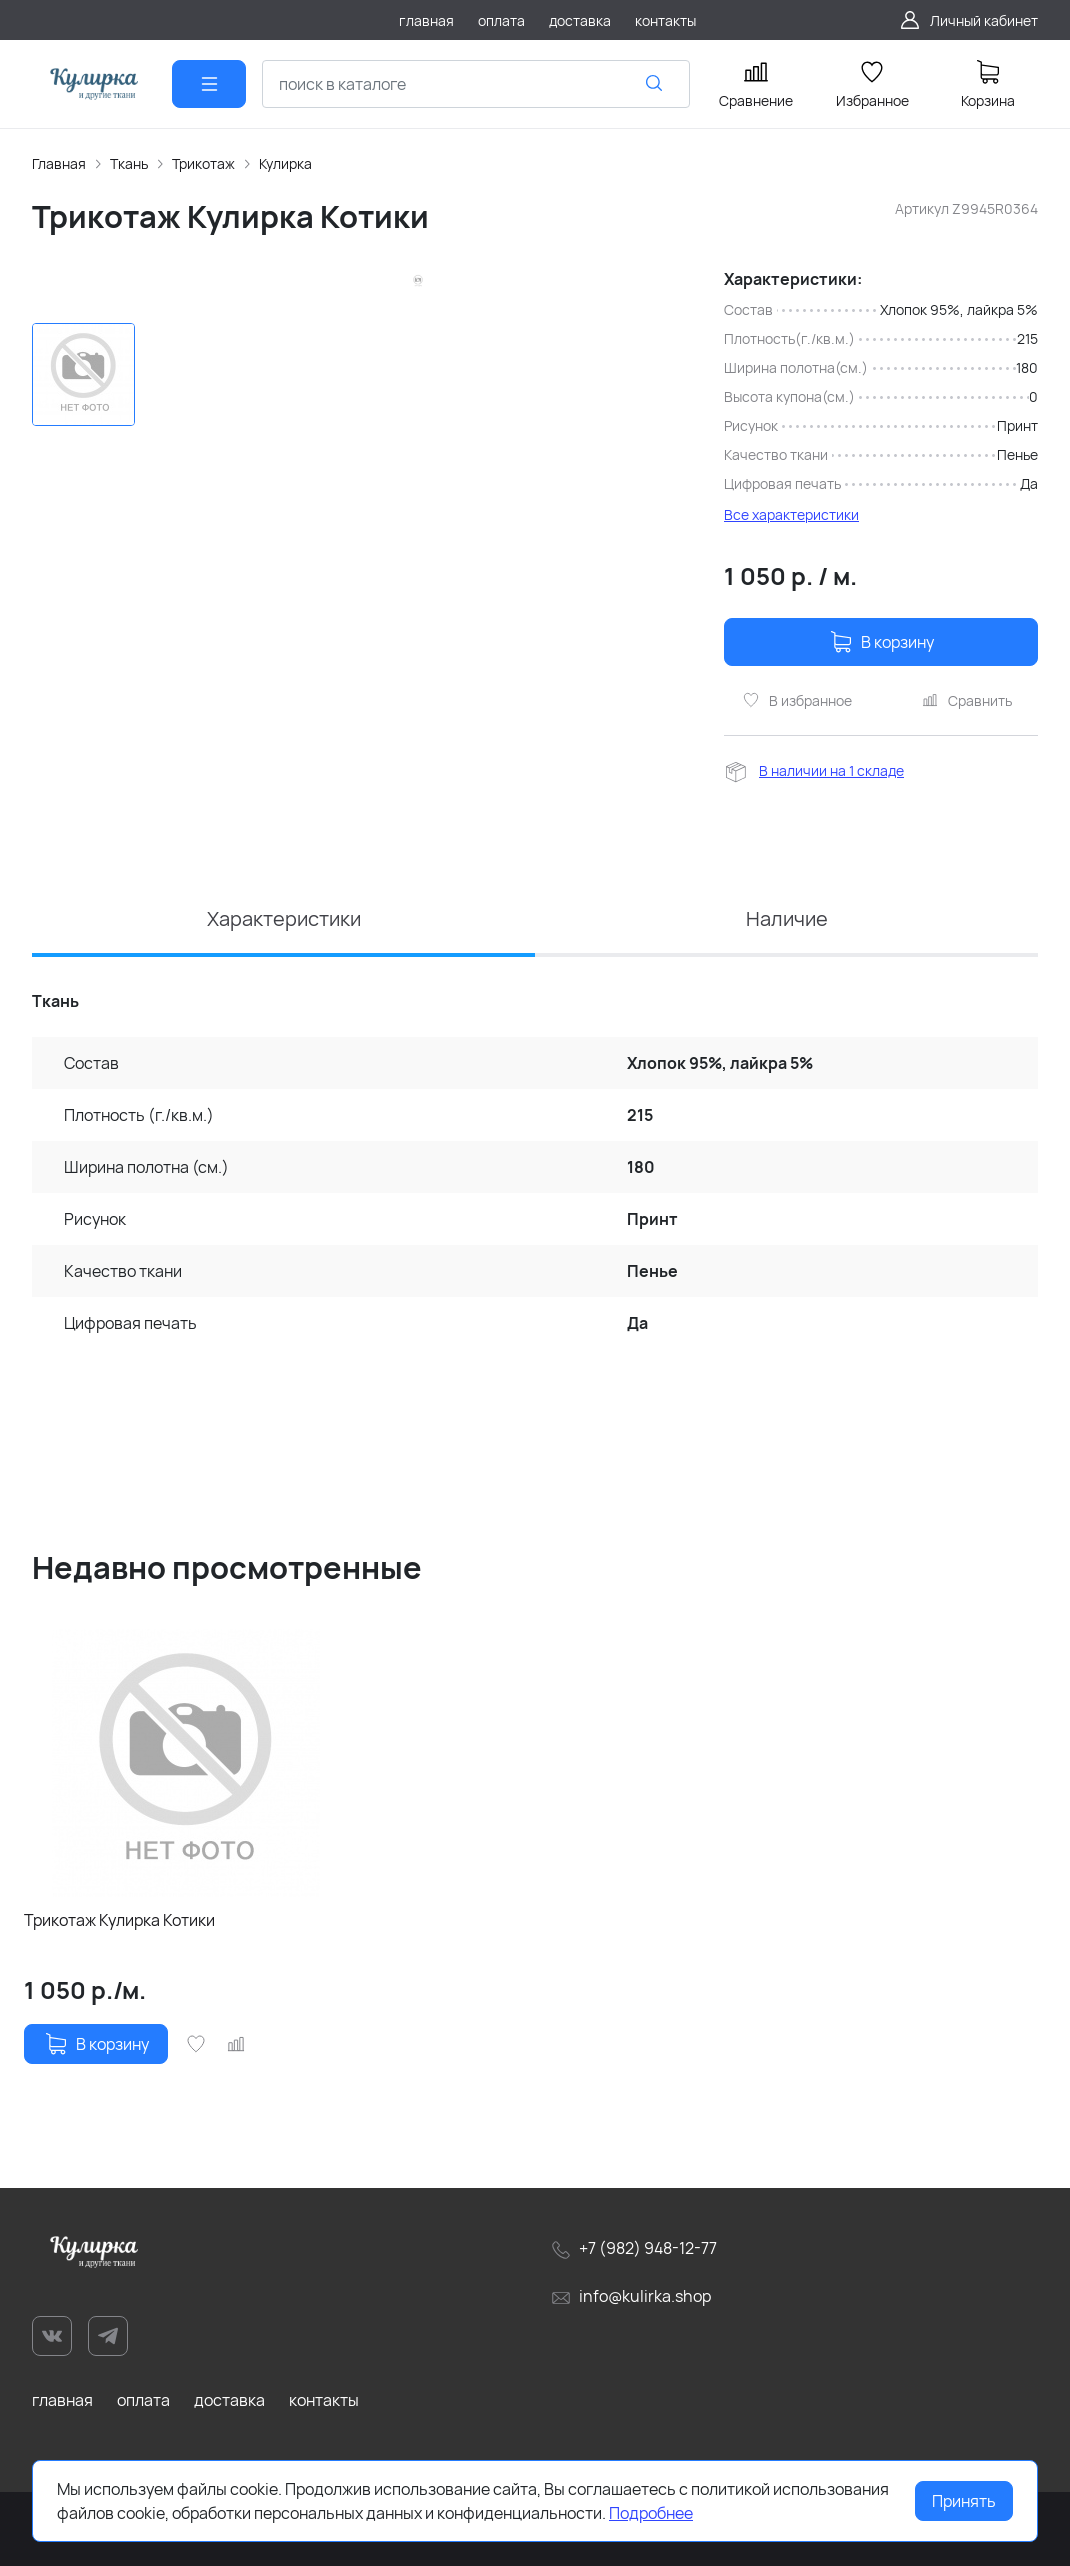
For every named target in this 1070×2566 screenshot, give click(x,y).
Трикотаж (203, 163)
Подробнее (651, 2513)
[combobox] (476, 84)
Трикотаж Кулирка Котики (119, 1920)
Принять (964, 2501)
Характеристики (284, 918)
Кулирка (285, 163)
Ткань (129, 163)
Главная (59, 163)
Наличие (787, 918)
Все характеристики (791, 514)
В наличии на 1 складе (831, 770)
